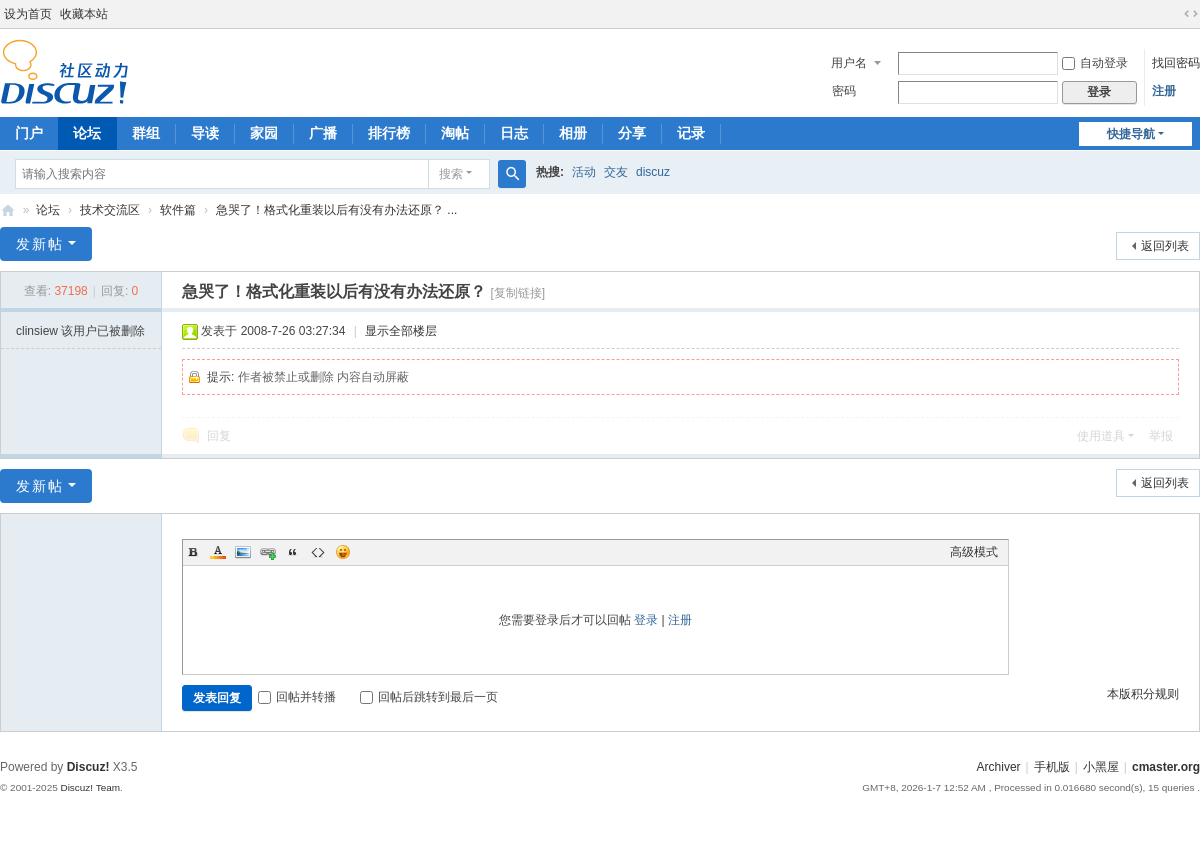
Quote (293, 552)
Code (318, 552)
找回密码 (1176, 63)
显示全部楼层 (401, 331)
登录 (646, 620)
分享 (632, 133)
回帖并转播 (297, 697)
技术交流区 (110, 210)
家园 (264, 133)
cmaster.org (1166, 767)
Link (268, 552)
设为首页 (28, 14)
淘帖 (455, 133)
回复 (219, 436)
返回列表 (1165, 246)
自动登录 (1095, 63)
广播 (323, 133)
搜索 (451, 174)
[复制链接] (517, 293)
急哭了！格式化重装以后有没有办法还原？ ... (336, 210)
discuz (653, 172)
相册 (573, 133)
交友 (616, 172)
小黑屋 (1101, 767)
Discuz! (88, 767)
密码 (844, 91)
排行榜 (389, 133)
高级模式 (974, 552)
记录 (691, 133)
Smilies (343, 552)
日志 (514, 133)
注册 (1164, 91)
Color (218, 552)
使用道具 (1101, 436)
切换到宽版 (1191, 14)
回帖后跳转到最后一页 (429, 697)
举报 (1161, 436)
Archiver (999, 767)
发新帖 (40, 244)
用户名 (849, 63)
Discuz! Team (90, 787)
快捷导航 (1131, 134)
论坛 (87, 133)
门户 (29, 133)
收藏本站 (84, 14)
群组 (146, 133)
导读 (205, 133)
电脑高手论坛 (8, 210)
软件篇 (178, 210)
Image (243, 552)
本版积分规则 (1143, 694)
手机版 (1052, 767)
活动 (584, 172)
